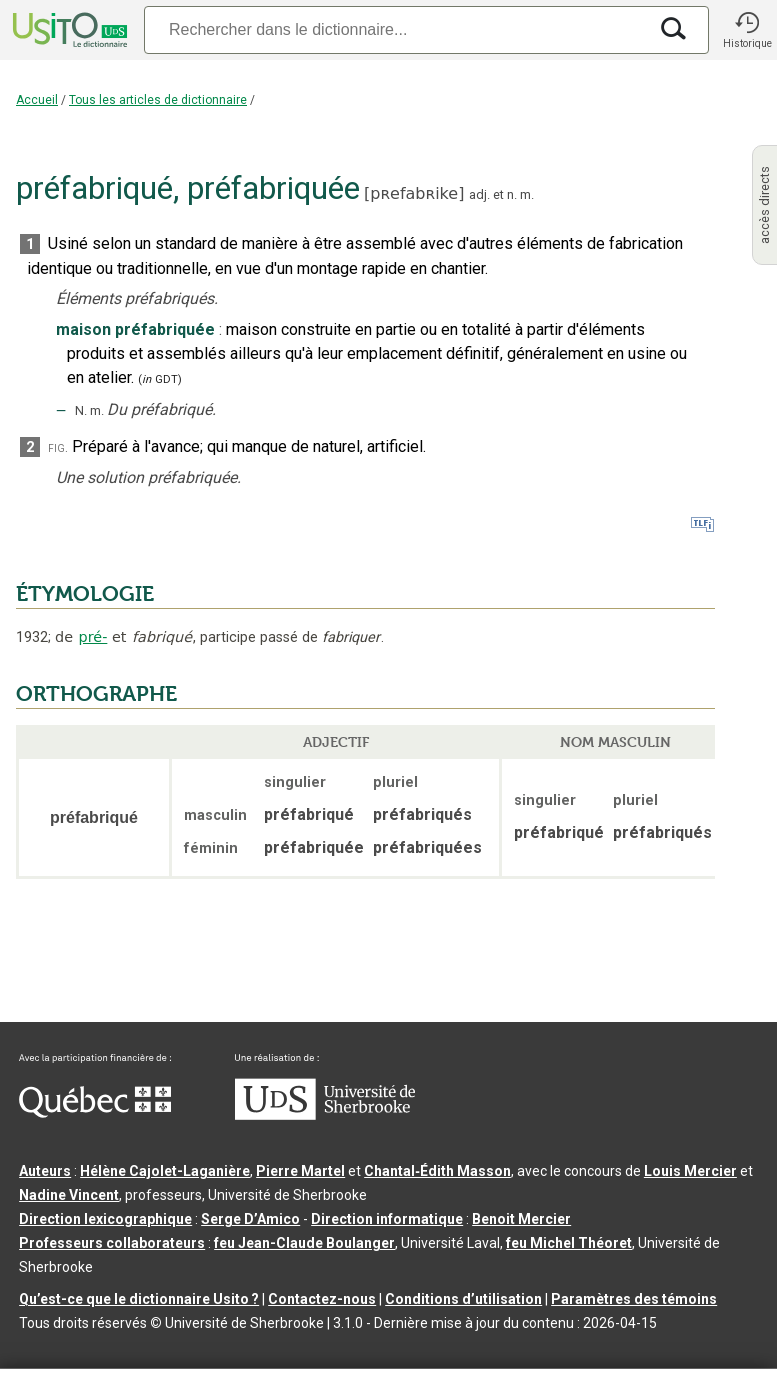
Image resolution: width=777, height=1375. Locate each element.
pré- (93, 637)
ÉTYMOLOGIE (85, 594)
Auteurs (45, 1171)
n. (512, 194)
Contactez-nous (322, 1299)
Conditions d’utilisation (463, 1299)
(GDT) (160, 379)
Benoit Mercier (521, 1219)
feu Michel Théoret (569, 1243)
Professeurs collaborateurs (112, 1243)
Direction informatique (387, 1219)
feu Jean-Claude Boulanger (304, 1243)
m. (527, 194)
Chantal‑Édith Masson (437, 1171)
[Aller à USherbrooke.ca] (325, 1115)
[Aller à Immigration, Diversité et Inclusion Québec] (95, 1113)
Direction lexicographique (105, 1219)
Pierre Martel (300, 1171)
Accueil (37, 100)
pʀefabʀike (414, 193)
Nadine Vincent (69, 1195)
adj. (479, 194)
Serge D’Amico (250, 1219)
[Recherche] (395, 29)
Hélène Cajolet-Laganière (165, 1171)
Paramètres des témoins (634, 1299)
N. (81, 410)
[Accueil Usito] (68, 30)
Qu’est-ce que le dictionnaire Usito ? (139, 1299)
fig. (58, 447)
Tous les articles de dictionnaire (158, 100)
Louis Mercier (690, 1171)
